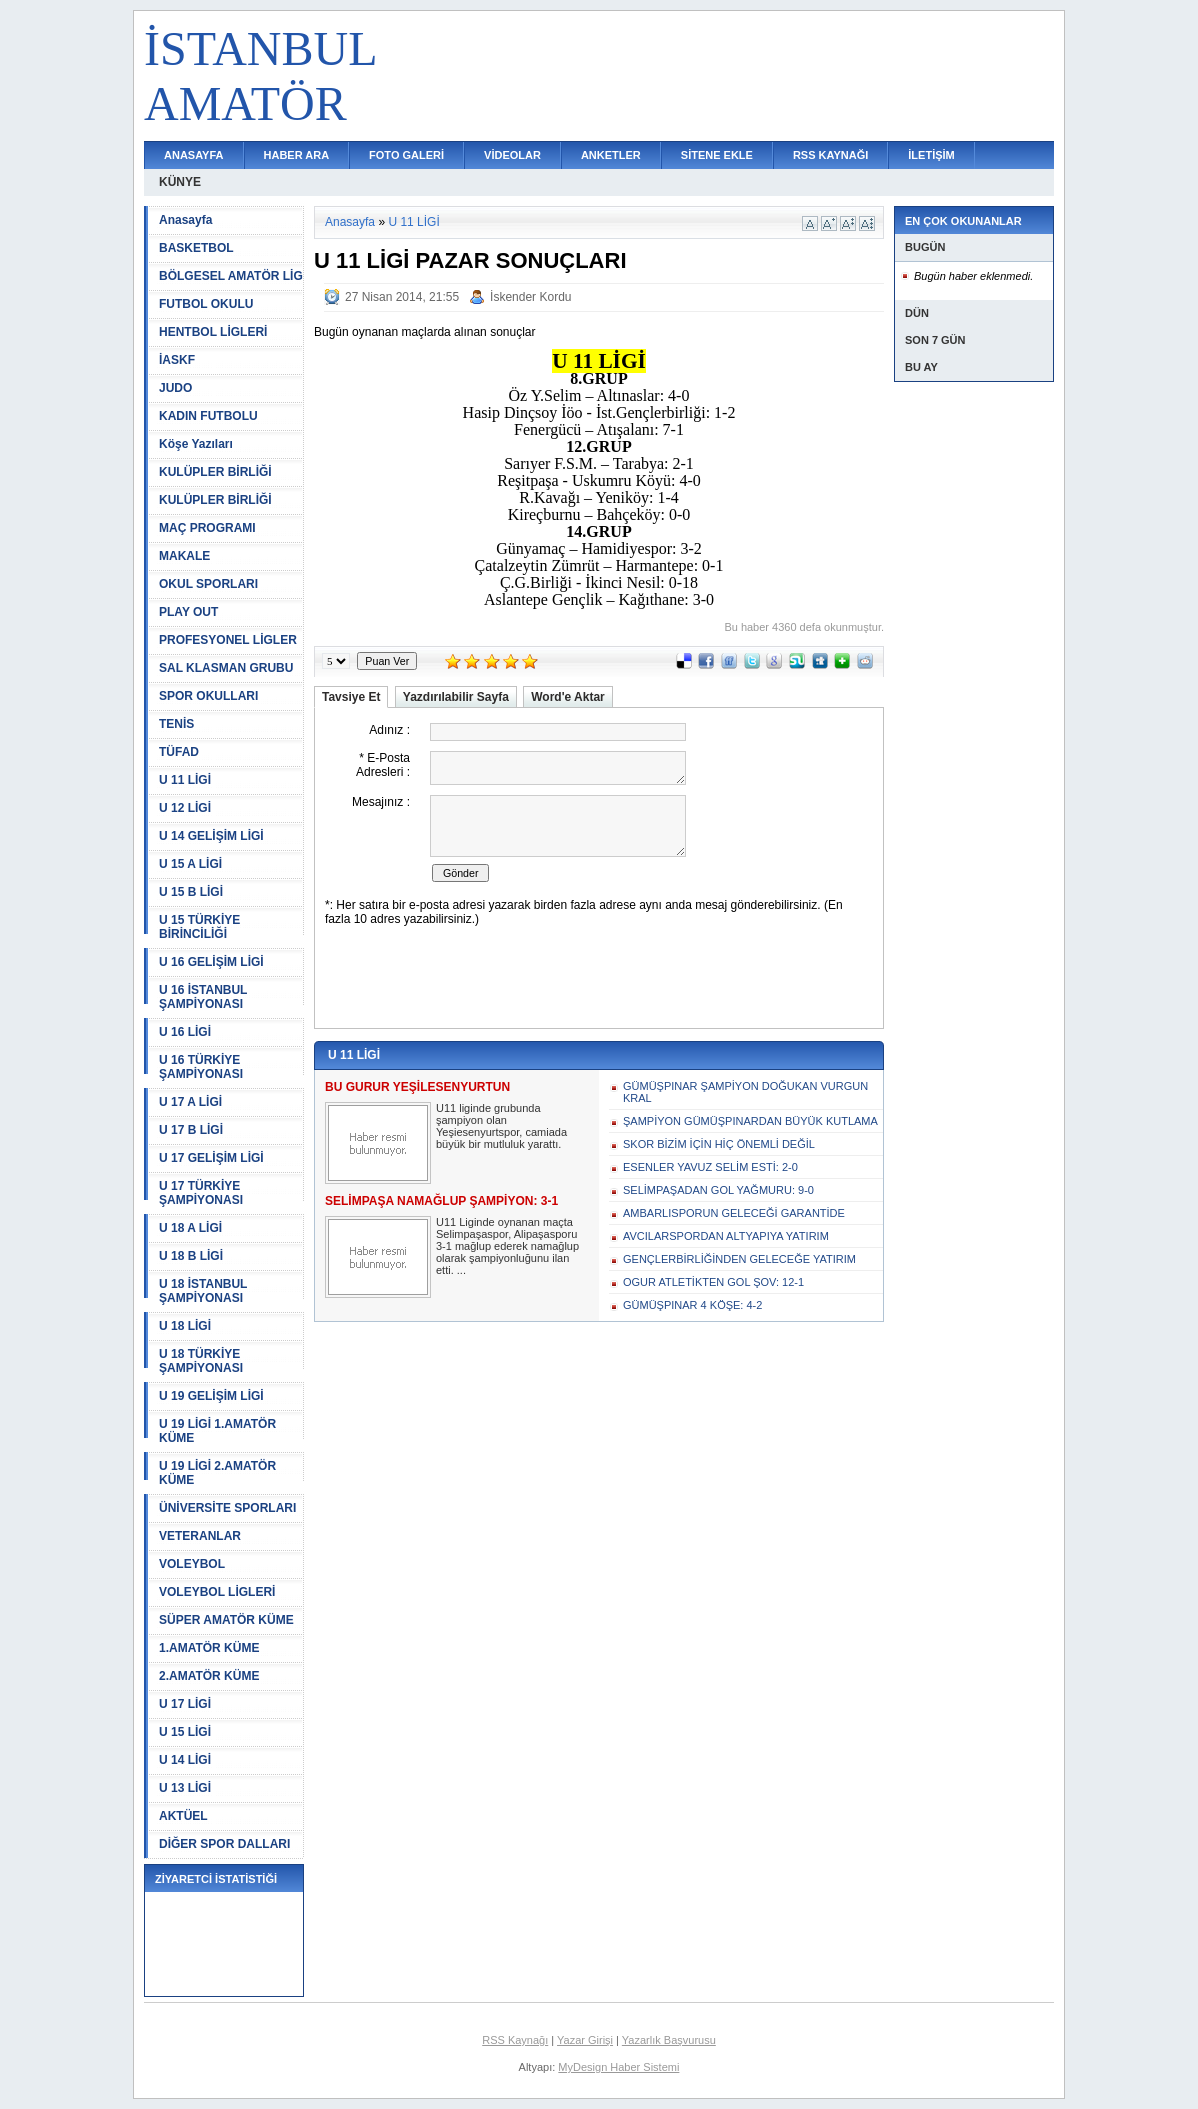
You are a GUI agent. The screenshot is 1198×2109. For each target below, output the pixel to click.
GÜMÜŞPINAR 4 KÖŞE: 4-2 (692, 1305)
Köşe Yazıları (196, 444)
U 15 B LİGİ (191, 892)
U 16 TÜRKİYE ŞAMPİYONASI (201, 1067)
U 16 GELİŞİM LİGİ (211, 962)
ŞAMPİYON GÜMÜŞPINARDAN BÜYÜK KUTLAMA (750, 1121)
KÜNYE (180, 182)
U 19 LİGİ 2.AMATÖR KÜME (217, 1473)
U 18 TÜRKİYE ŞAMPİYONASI (201, 1361)
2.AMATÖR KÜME (209, 1676)
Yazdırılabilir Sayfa (456, 697)
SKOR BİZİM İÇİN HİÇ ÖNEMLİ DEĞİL (719, 1144)
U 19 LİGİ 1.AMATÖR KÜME (217, 1431)
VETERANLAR (200, 1536)
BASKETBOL (196, 248)
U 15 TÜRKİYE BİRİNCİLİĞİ (199, 927)
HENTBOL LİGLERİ (213, 332)
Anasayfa (185, 220)
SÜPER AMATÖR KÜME (226, 1620)
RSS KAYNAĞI (830, 155)
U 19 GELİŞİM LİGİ (211, 1396)
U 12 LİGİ (185, 808)
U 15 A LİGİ (190, 864)
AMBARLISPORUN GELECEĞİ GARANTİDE (734, 1213)
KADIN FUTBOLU (208, 416)
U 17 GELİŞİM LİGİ (211, 1158)
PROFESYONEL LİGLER (228, 640)
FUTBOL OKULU (206, 304)
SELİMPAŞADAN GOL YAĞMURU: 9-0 (718, 1190)
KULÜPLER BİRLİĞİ (215, 472)
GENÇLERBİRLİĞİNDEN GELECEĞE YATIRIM (739, 1259)
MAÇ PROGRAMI (207, 528)
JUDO (175, 388)
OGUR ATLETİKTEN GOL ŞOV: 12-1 (713, 1282)
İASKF (177, 360)
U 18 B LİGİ (191, 1256)
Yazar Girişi (585, 2040)
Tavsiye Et (351, 697)
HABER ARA (297, 155)
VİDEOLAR (512, 155)
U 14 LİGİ (185, 1760)
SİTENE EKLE (717, 155)
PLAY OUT (188, 612)
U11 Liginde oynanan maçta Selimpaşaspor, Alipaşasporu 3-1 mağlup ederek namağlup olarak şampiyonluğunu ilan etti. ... (507, 1246)
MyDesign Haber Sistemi (618, 2067)
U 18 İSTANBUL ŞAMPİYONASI (203, 1291)
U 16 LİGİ (185, 1032)
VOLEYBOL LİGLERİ (217, 1592)
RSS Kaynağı (515, 2040)
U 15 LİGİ (185, 1732)
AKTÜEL (183, 1816)
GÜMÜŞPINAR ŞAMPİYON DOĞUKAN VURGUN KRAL (745, 1092)
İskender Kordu (530, 297)
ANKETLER (611, 155)
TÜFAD (179, 752)
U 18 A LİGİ (190, 1228)
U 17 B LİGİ (191, 1130)
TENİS (176, 724)
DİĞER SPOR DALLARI (224, 1844)
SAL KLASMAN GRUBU (226, 668)
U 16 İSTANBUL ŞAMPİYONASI (203, 997)
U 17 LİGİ (185, 1704)
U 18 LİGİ (185, 1326)
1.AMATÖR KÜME (209, 1648)
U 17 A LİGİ (190, 1102)
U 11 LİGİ (185, 780)
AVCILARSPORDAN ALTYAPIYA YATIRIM (726, 1236)
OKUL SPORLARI (208, 584)
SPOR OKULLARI (208, 696)
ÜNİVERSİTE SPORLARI (227, 1508)
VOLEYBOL (192, 1564)
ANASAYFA (194, 155)
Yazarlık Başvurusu (669, 2040)
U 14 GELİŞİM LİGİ (211, 836)
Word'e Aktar (568, 697)
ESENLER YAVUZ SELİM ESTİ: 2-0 (710, 1167)
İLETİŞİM (931, 155)
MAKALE (184, 556)
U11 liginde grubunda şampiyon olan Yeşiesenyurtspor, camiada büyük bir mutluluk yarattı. (501, 1126)
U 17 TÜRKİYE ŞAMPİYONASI (201, 1193)
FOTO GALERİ (406, 155)
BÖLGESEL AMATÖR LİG (231, 276)
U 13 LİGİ (185, 1788)
